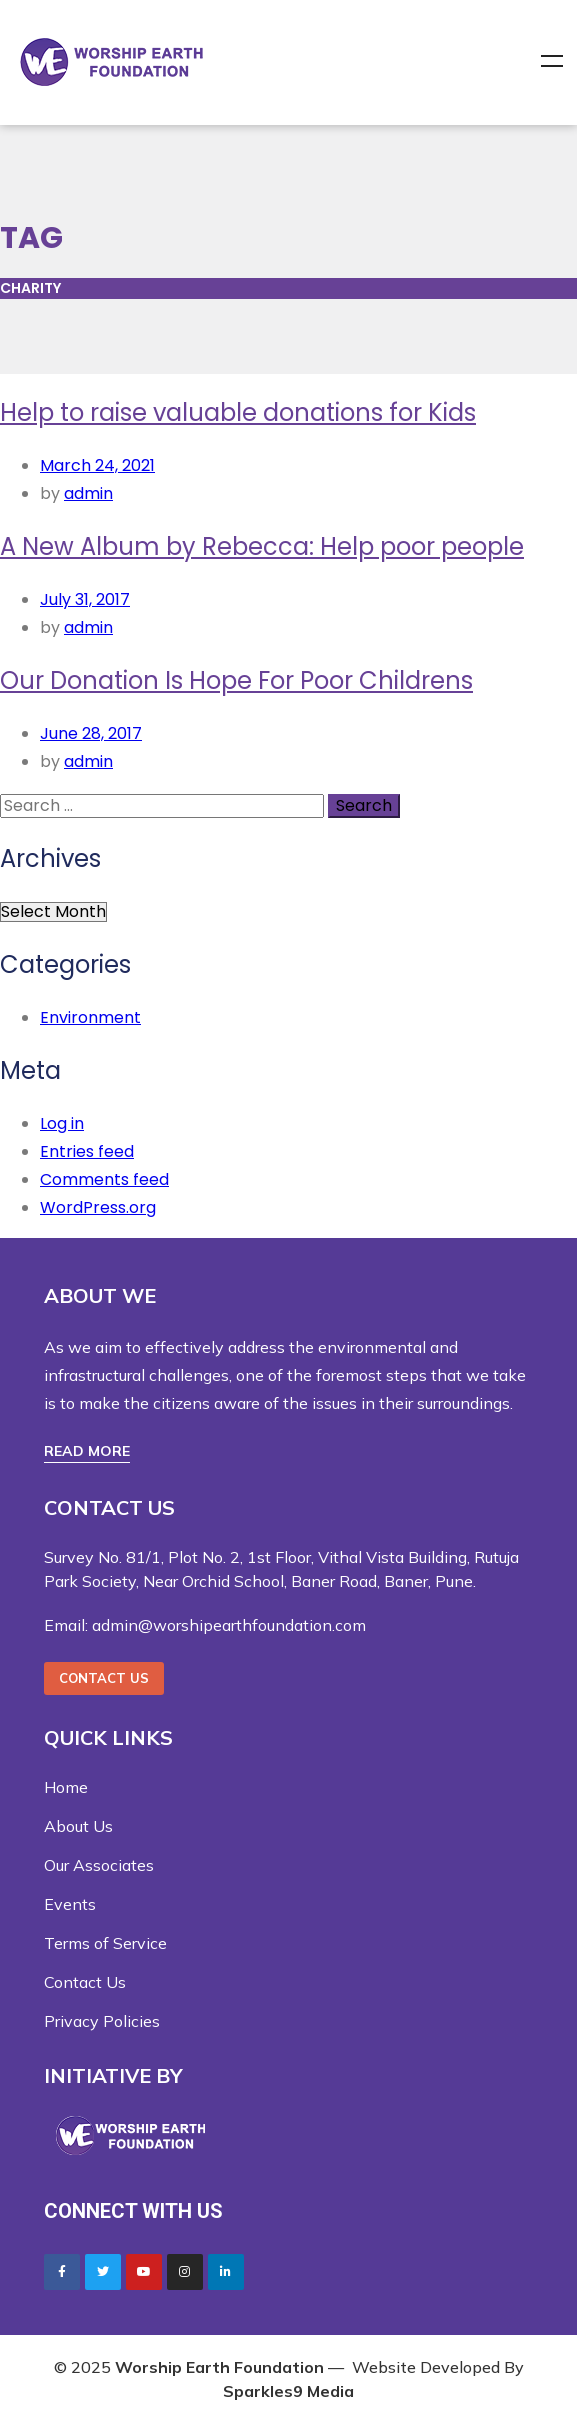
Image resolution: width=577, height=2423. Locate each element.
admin (88, 493)
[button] (87, 1452)
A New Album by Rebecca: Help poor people (262, 546)
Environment (90, 1017)
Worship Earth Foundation (219, 2367)
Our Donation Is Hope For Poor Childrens (236, 680)
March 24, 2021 (97, 465)
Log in (62, 1123)
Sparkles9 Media (288, 2391)
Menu (552, 61)
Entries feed (87, 1151)
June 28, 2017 (91, 733)
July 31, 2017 (85, 599)
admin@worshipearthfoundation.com (229, 1625)
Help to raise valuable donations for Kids (238, 412)
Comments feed (104, 1179)
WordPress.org (98, 1207)
